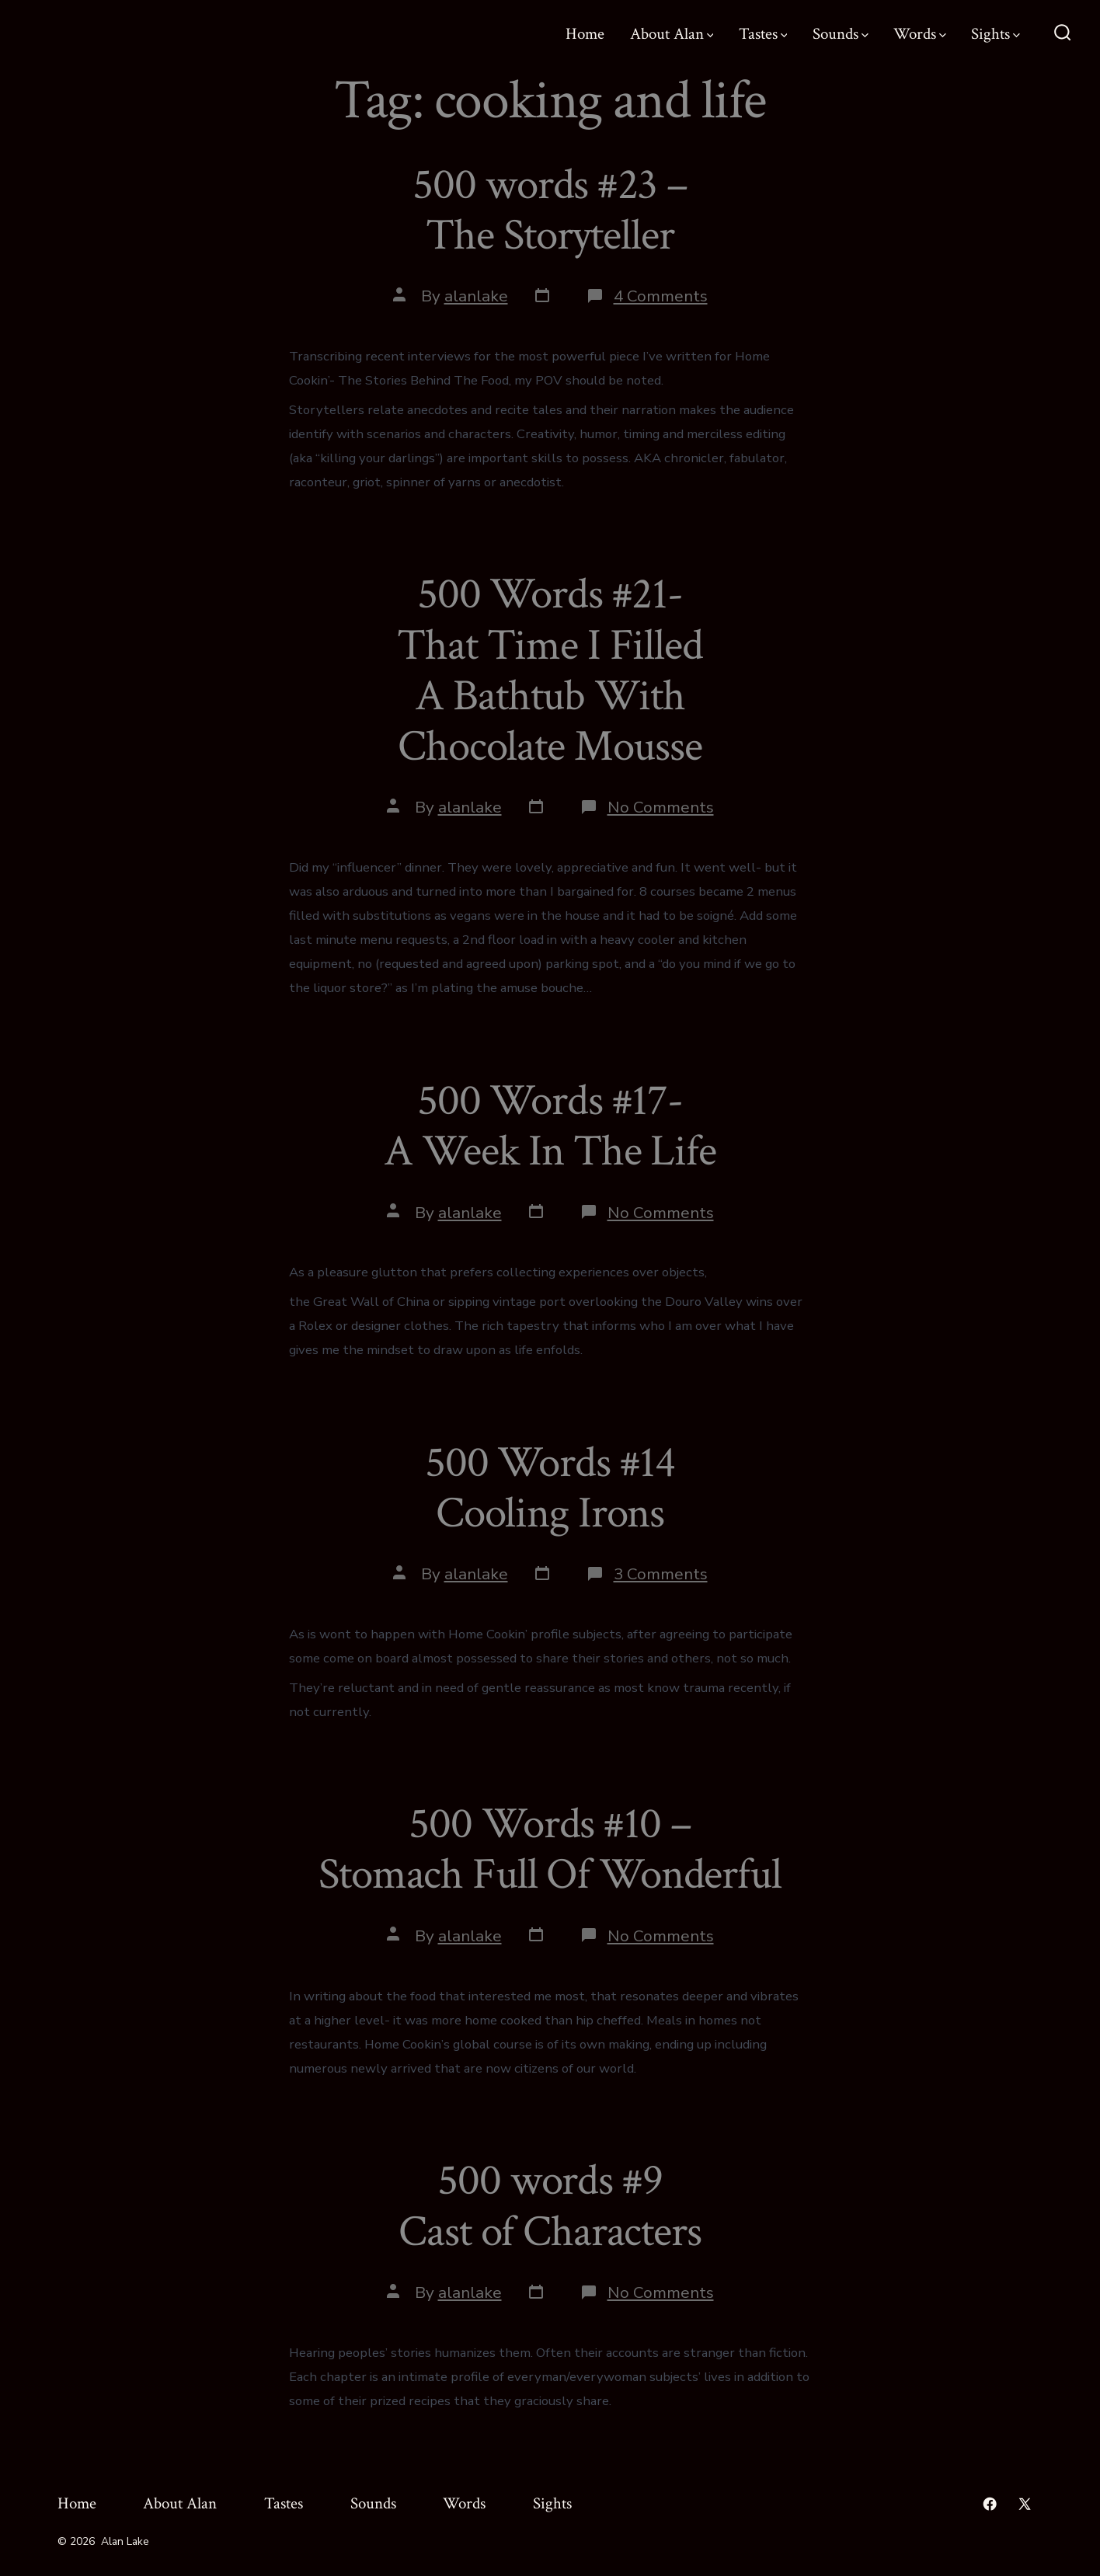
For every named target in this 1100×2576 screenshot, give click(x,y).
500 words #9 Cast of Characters (550, 2206)
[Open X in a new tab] (1025, 2504)
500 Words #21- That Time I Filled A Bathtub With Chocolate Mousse (550, 670)
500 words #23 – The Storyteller (549, 210)
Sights (995, 33)
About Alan (672, 33)
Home (585, 33)
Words (919, 33)
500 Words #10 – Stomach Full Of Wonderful (550, 1849)
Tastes (763, 33)
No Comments (660, 807)
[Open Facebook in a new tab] (990, 2504)
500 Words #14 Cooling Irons (550, 1488)
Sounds (841, 33)
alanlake (476, 296)
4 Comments (661, 296)
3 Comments (661, 1574)
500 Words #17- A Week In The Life (550, 1126)
